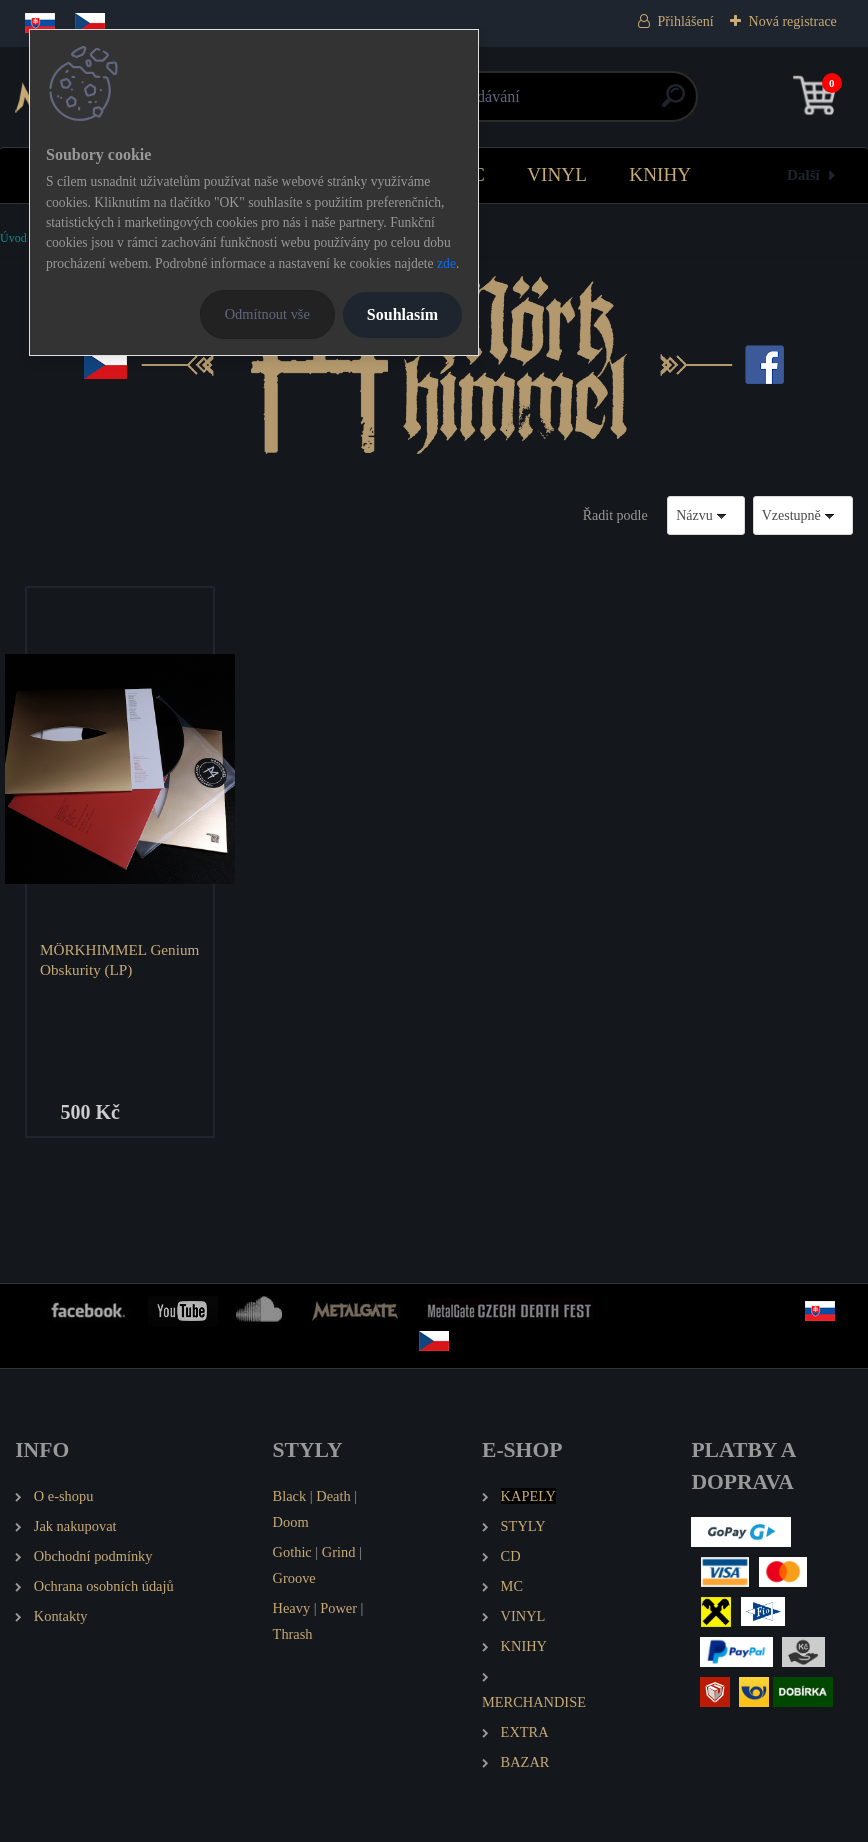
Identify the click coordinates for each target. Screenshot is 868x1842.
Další (803, 174)
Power (338, 1608)
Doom (291, 1522)
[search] (673, 103)
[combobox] (706, 515)
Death (333, 1496)
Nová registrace (793, 21)
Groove (294, 1578)
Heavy (292, 1608)
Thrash (293, 1634)
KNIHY (660, 174)
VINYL (557, 174)
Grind (339, 1552)
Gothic (292, 1552)
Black (290, 1496)
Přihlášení (686, 21)
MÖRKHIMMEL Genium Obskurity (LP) (119, 959)
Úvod (13, 238)
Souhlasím (402, 314)
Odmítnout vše (267, 314)
